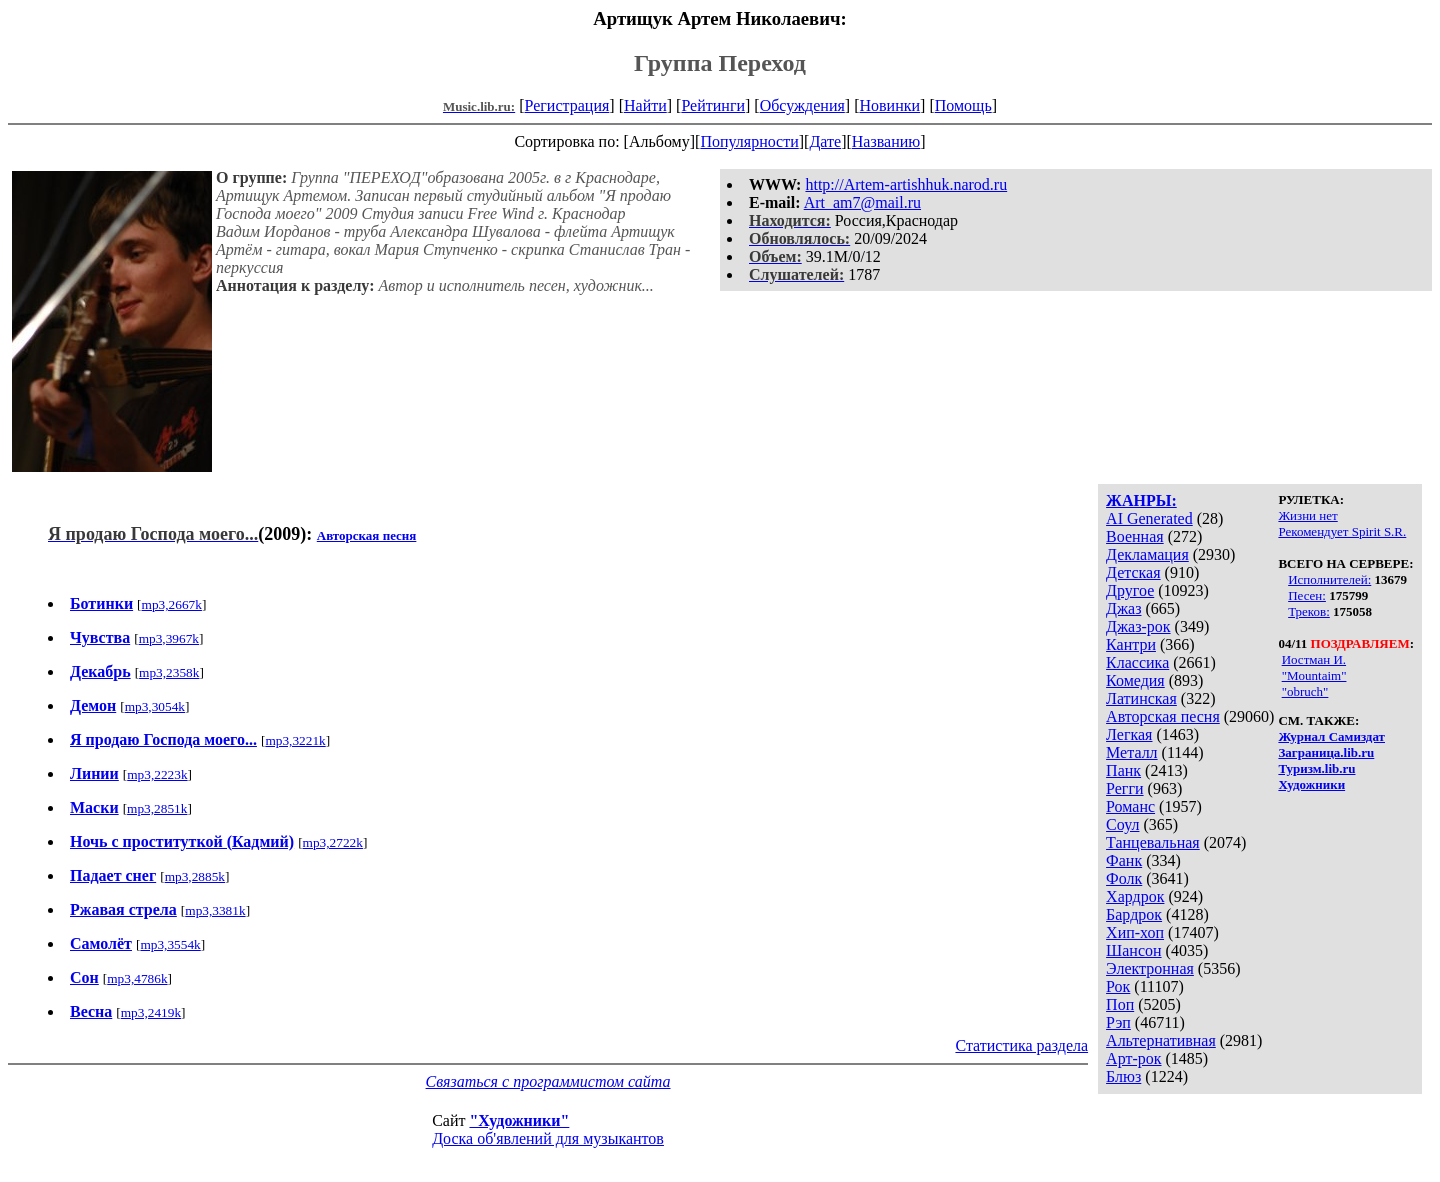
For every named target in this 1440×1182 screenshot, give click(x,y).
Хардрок (1135, 896)
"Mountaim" (1314, 675)
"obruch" (1305, 691)
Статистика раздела (1021, 1045)
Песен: (1307, 595)
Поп (1120, 1004)
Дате (825, 141)
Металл (1132, 752)
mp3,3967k (169, 638)
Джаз (1123, 608)
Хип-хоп (1135, 932)
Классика (1137, 662)
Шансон (1133, 950)
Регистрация (567, 105)
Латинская (1141, 698)
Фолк (1124, 878)
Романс (1130, 806)
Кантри (1131, 644)
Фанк (1124, 860)
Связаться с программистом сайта (548, 1081)
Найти (645, 105)
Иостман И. (1314, 659)
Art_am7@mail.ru (862, 202)
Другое (1130, 590)
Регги (1124, 788)
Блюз (1123, 1076)
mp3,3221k (295, 740)
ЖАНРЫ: (1141, 500)
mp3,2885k (195, 876)
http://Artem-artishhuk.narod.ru (906, 184)
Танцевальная (1153, 842)
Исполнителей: (1329, 579)
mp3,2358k (169, 672)
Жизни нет (1307, 515)
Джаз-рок (1138, 626)
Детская (1133, 572)
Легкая (1129, 734)
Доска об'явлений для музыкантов (548, 1138)
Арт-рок (1133, 1058)
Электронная (1150, 968)
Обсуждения (802, 105)
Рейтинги (713, 105)
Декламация (1147, 554)
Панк (1123, 770)
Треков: (1309, 611)
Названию (886, 141)
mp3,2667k (172, 604)
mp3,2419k (151, 1012)
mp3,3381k (215, 910)
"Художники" (519, 1120)
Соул (1122, 824)
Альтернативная (1161, 1040)
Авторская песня (1163, 716)
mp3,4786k (137, 978)
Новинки (889, 105)
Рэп (1118, 1022)
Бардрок (1134, 914)
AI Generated (1149, 518)
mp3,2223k (157, 774)
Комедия (1135, 680)
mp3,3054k (155, 706)
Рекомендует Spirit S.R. (1342, 531)
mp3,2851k (157, 808)
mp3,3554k (170, 944)
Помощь (963, 105)
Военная (1135, 536)
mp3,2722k (333, 842)
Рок (1118, 986)
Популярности (749, 141)
